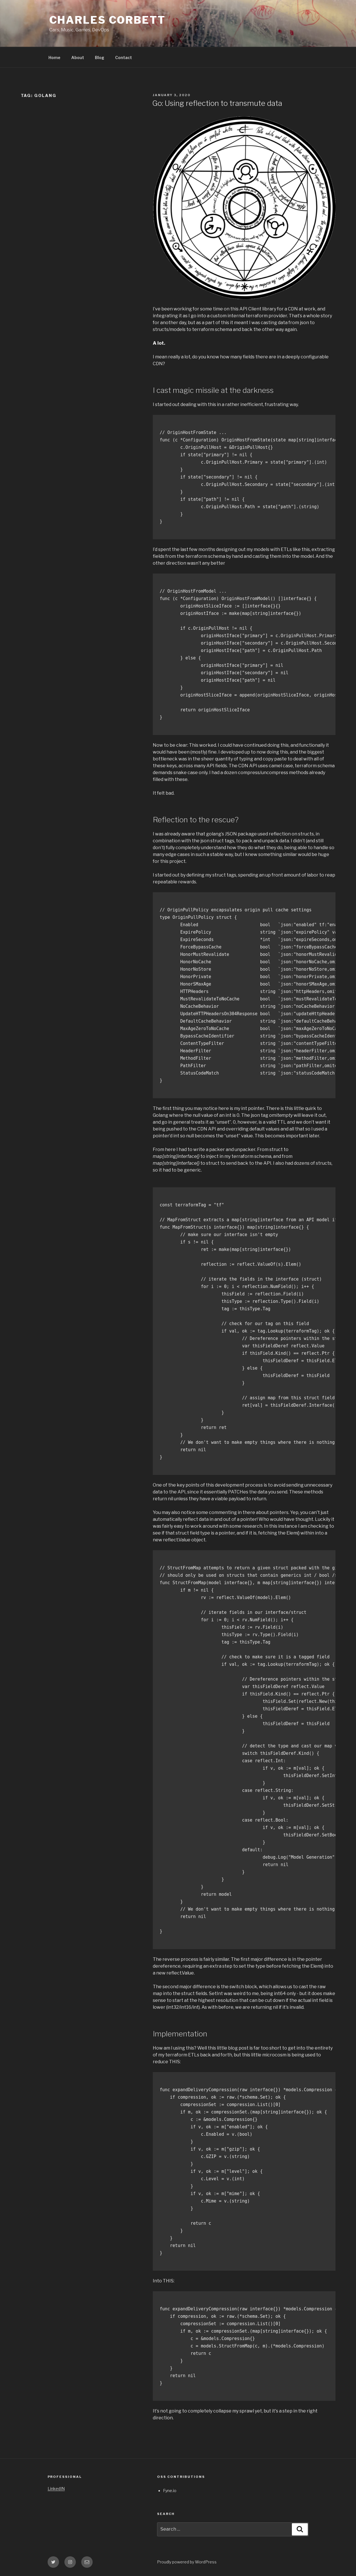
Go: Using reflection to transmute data (217, 103)
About (77, 57)
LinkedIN (56, 2488)
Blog (99, 57)
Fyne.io (169, 2490)
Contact (123, 57)
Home (54, 57)
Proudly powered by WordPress (187, 2561)
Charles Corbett (107, 20)
